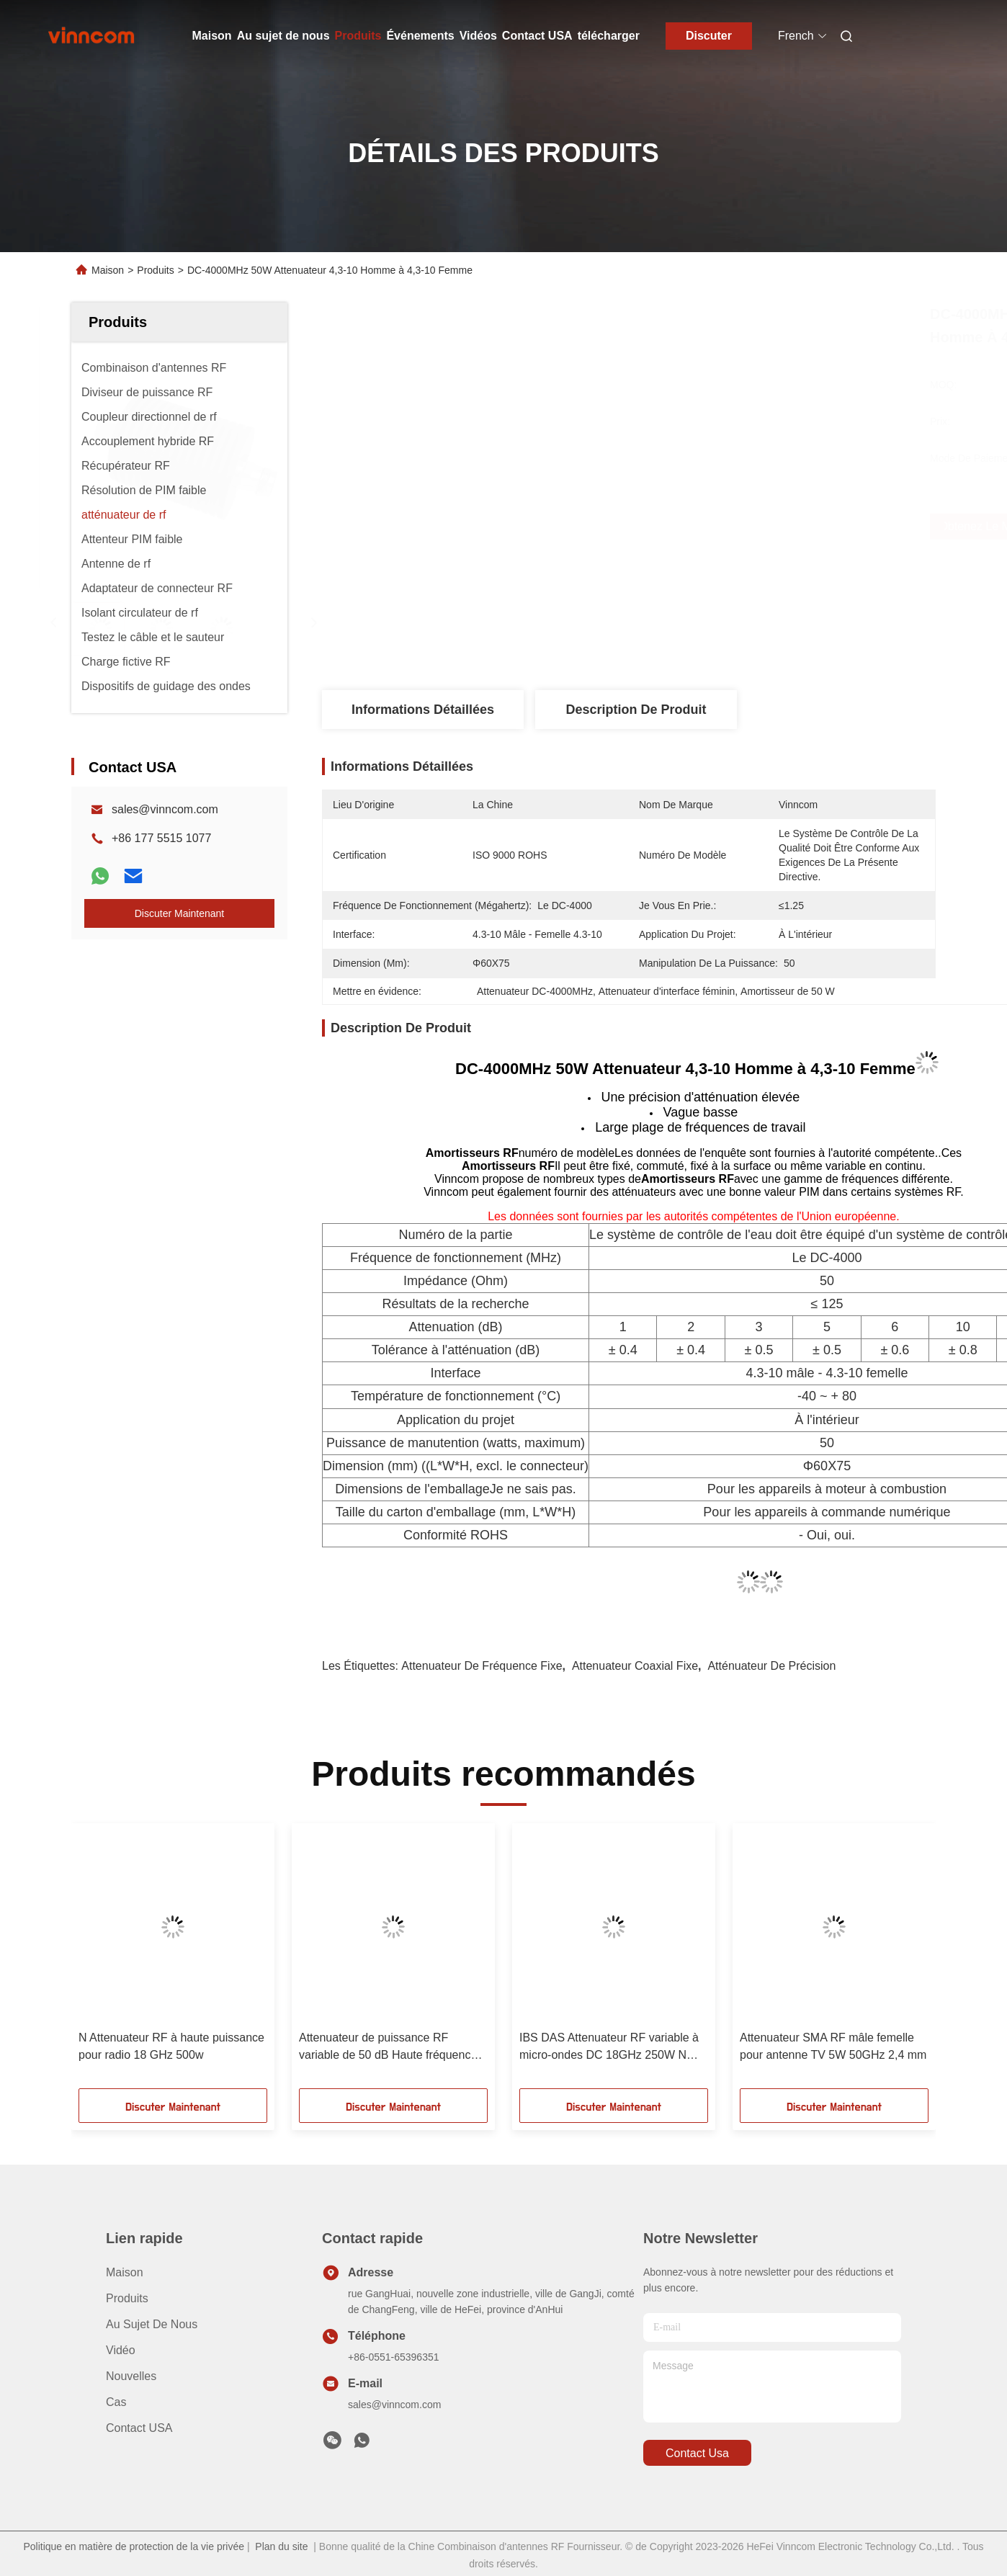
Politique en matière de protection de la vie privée (133, 2546)
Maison (212, 36)
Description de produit (635, 709)
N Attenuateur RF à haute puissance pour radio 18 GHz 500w (171, 2046)
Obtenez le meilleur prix (718, 526)
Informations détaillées (423, 709)
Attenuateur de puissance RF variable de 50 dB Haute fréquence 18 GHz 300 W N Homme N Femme (391, 2047)
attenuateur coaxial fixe (635, 1666)
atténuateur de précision (771, 1666)
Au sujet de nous (283, 36)
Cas (116, 2402)
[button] (102, 1961)
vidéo (120, 2350)
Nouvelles (131, 2376)
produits (127, 2298)
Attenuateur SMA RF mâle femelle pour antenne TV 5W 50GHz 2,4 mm (833, 2046)
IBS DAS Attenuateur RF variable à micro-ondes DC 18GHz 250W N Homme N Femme (609, 2047)
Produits (358, 36)
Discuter (709, 36)
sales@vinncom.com (165, 809)
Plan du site (281, 2546)
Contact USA (537, 36)
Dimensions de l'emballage (412, 1489)
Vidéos (478, 36)
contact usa (697, 2453)
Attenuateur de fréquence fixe (481, 1666)
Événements (420, 36)
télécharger (609, 36)
